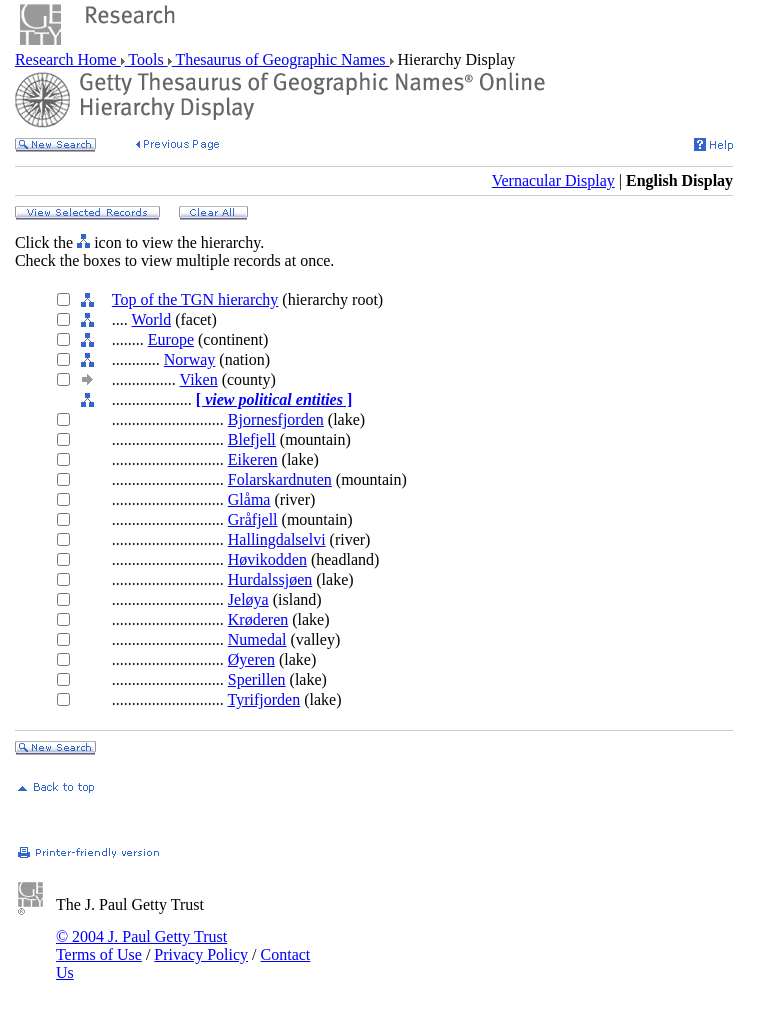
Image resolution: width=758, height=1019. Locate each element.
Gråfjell (253, 519)
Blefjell (252, 439)
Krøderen (258, 619)
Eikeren (253, 459)
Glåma (249, 499)
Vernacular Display (553, 180)
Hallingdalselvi (277, 539)
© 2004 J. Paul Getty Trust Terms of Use (141, 945)
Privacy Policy (201, 954)
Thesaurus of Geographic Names (281, 59)
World (152, 319)
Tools (146, 59)
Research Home (68, 59)
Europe (171, 339)
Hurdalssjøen (270, 579)
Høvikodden (267, 559)
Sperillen (257, 679)
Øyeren (251, 659)
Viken (199, 379)
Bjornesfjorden (276, 419)
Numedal (257, 639)
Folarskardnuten (280, 479)
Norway (190, 359)
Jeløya (248, 599)
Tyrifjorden (264, 699)
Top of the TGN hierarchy (195, 299)
